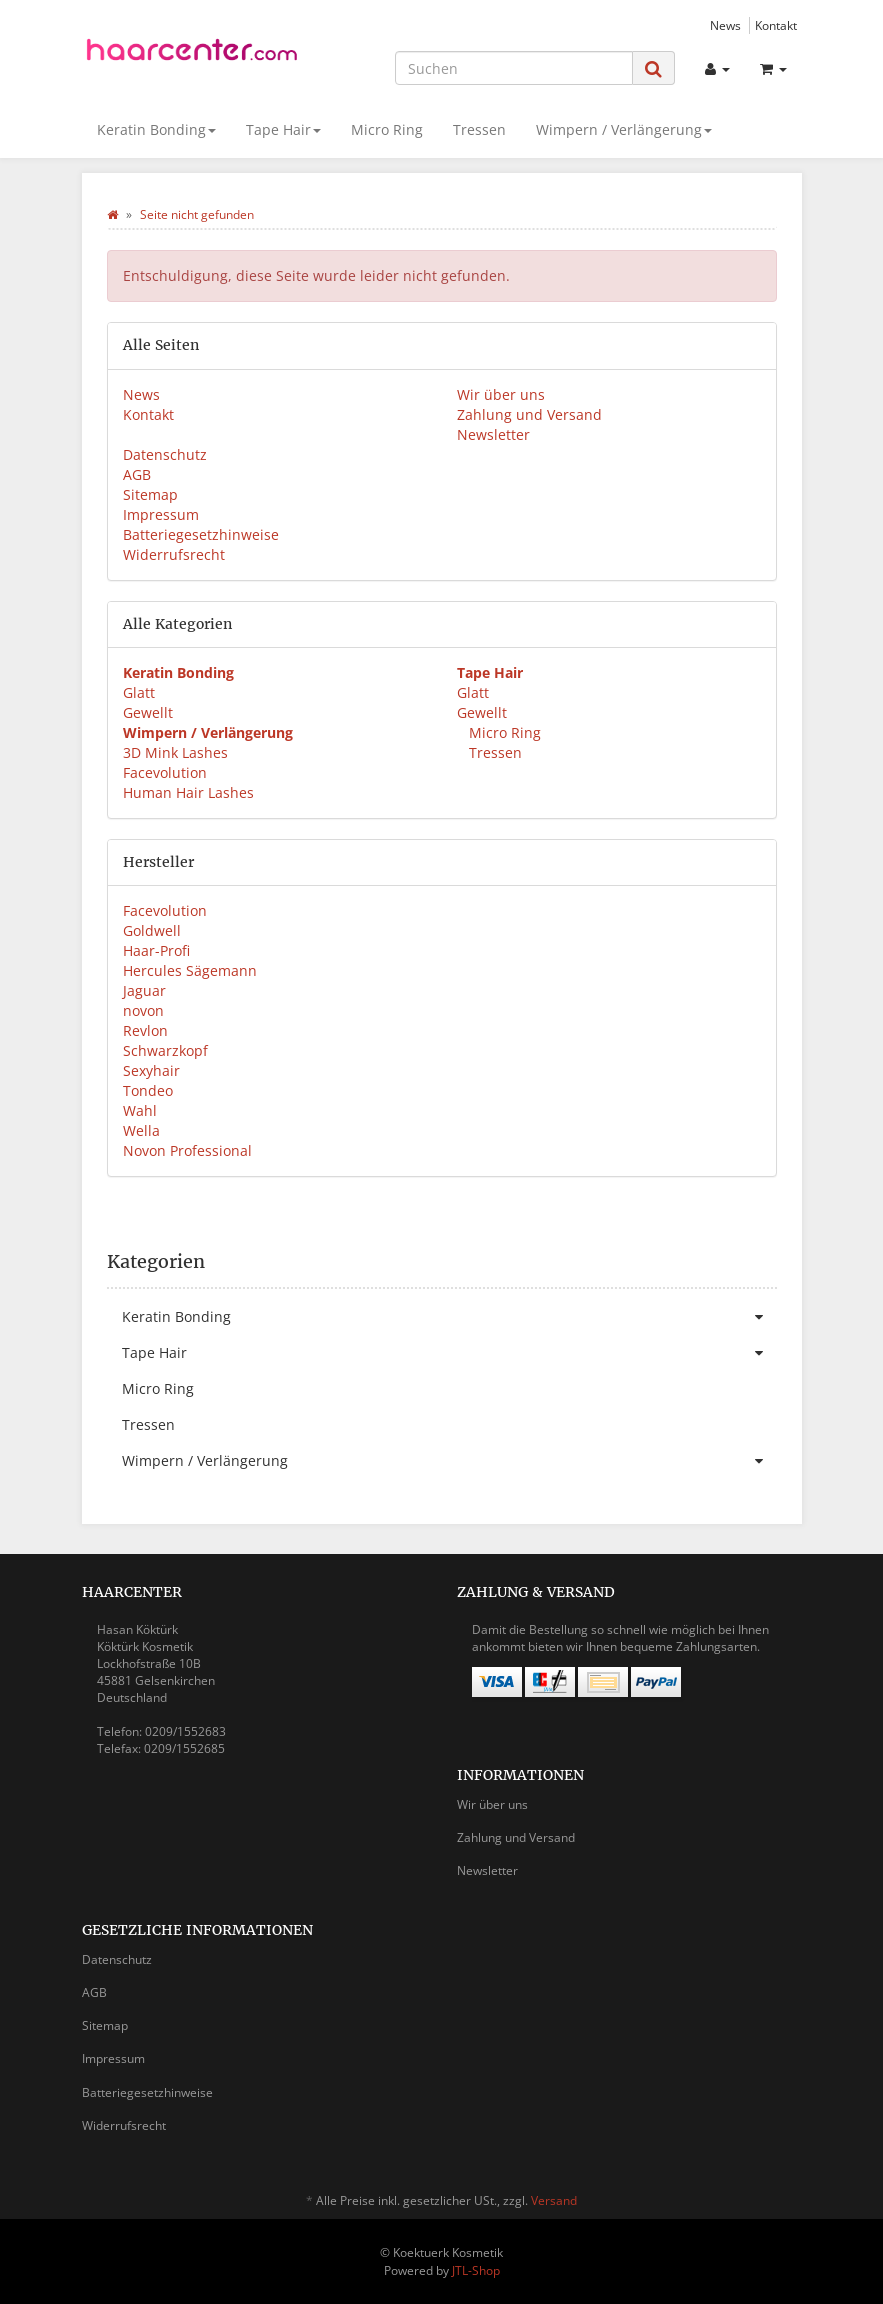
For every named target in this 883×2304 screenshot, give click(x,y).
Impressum (161, 514)
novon (143, 1010)
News (725, 25)
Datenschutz (165, 454)
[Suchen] (514, 68)
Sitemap (150, 494)
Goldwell (152, 930)
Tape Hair (283, 129)
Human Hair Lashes (188, 792)
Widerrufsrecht (174, 554)
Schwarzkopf (165, 1050)
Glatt (139, 692)
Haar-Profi (156, 950)
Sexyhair (151, 1070)
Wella (141, 1130)
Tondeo (148, 1090)
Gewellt (148, 712)
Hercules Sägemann (190, 970)
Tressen (479, 129)
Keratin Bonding (156, 129)
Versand (554, 2200)
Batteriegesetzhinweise (201, 534)
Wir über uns (501, 394)
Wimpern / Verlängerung (624, 129)
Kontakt (776, 25)
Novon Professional (187, 1150)
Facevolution (165, 772)
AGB (137, 474)
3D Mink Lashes (175, 752)
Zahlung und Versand (529, 414)
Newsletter (493, 434)
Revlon (145, 1030)
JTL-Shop (476, 2270)
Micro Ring (387, 129)
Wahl (140, 1110)
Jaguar (144, 990)
